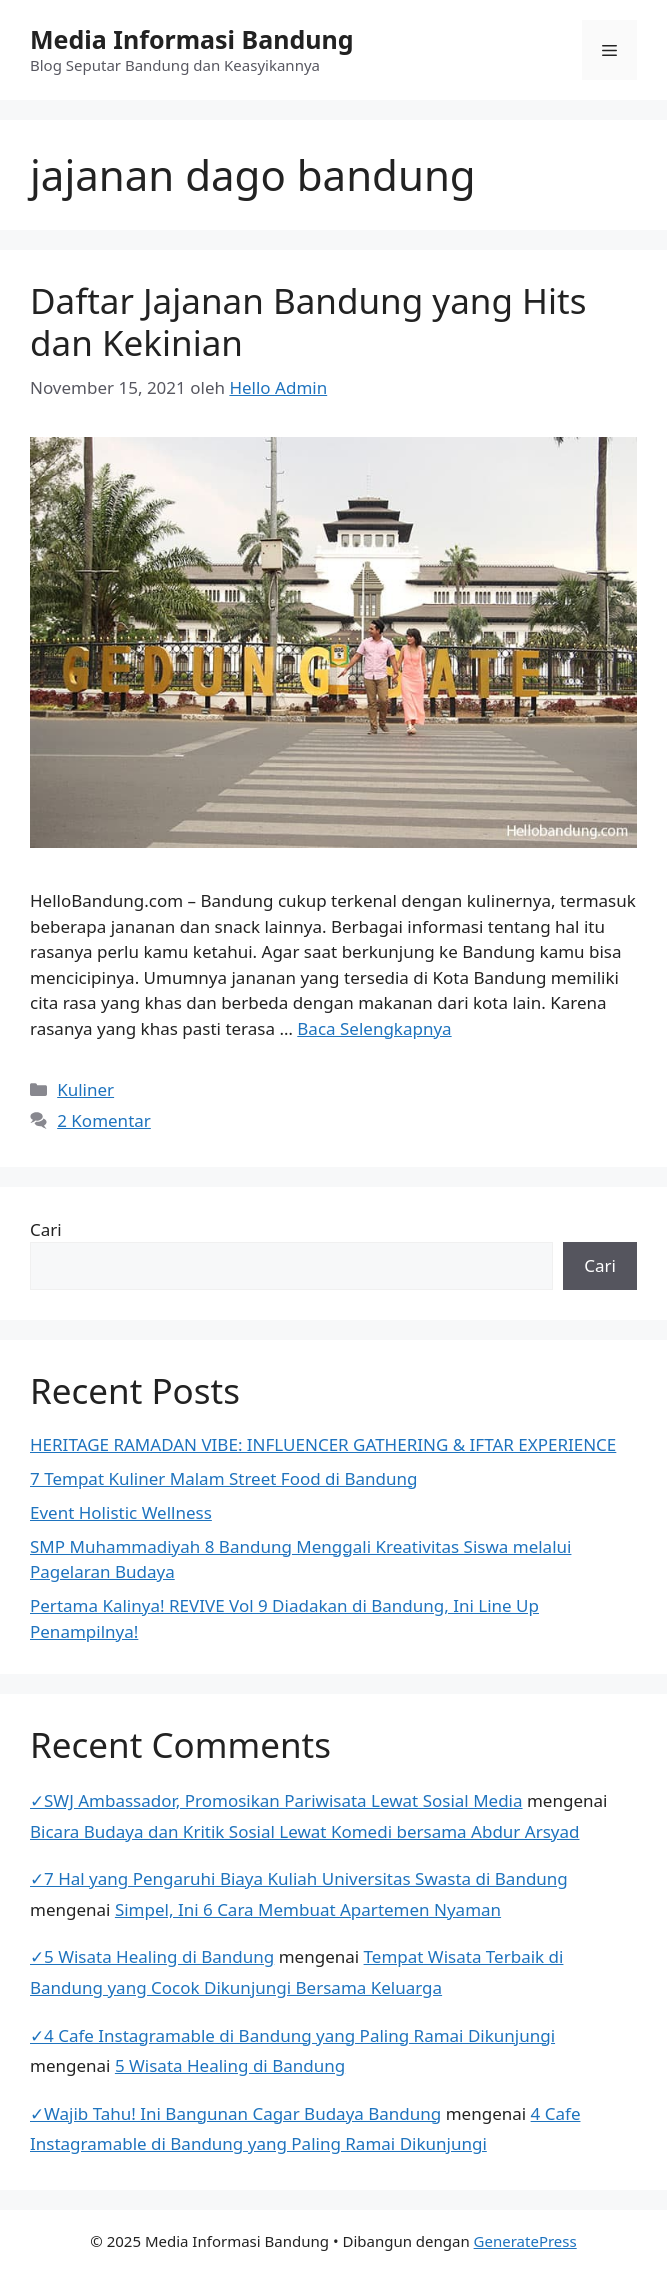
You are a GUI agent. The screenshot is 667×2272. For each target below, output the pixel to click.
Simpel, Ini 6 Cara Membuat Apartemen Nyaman (308, 1909)
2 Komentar (104, 1120)
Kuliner (85, 1089)
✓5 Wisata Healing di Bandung (152, 1956)
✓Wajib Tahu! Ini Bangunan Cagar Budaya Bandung (235, 2113)
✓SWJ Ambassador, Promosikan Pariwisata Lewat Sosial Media (276, 1800)
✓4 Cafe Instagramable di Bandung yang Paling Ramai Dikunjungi (292, 2035)
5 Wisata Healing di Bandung (230, 2065)
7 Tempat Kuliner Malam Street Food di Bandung (223, 1478)
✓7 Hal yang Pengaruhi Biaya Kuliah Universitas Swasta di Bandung (299, 1878)
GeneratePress (525, 2241)
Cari (46, 1229)
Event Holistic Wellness (121, 1512)
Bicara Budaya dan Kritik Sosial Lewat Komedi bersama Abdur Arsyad (304, 1831)
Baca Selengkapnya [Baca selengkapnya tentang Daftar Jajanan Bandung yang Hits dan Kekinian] (374, 1028)
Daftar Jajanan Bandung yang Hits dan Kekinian (308, 321)
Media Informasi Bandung (192, 39)
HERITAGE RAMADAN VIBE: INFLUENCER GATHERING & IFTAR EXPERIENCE (323, 1444)
